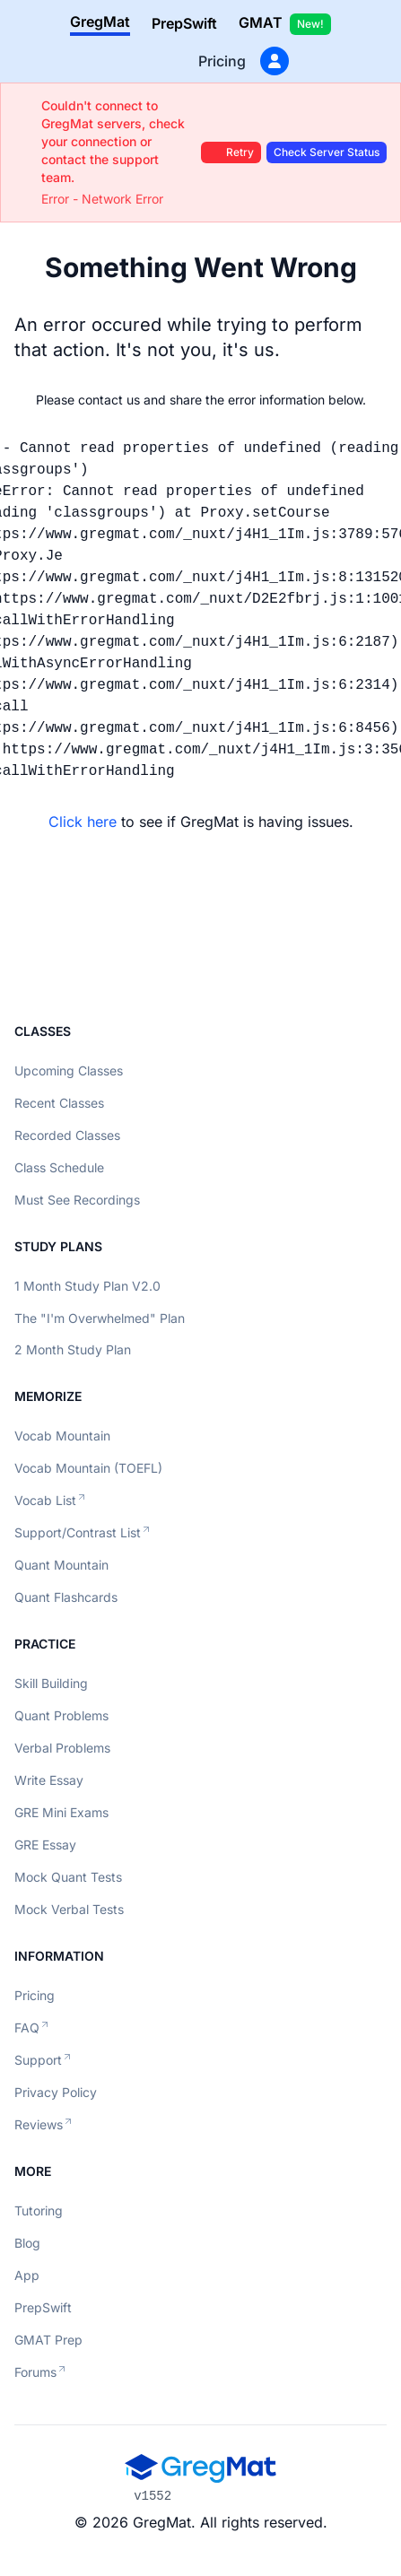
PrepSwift (184, 23)
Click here (82, 822)
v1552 (152, 2496)
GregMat (100, 21)
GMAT (285, 24)
